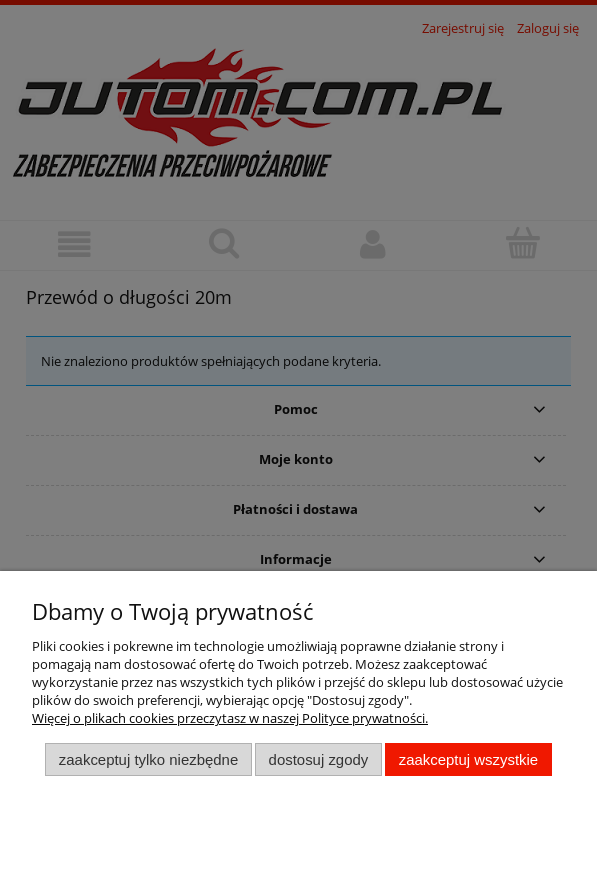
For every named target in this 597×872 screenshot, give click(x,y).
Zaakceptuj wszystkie (468, 759)
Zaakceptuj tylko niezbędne (148, 759)
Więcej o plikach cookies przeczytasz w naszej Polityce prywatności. (230, 718)
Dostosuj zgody (319, 759)
